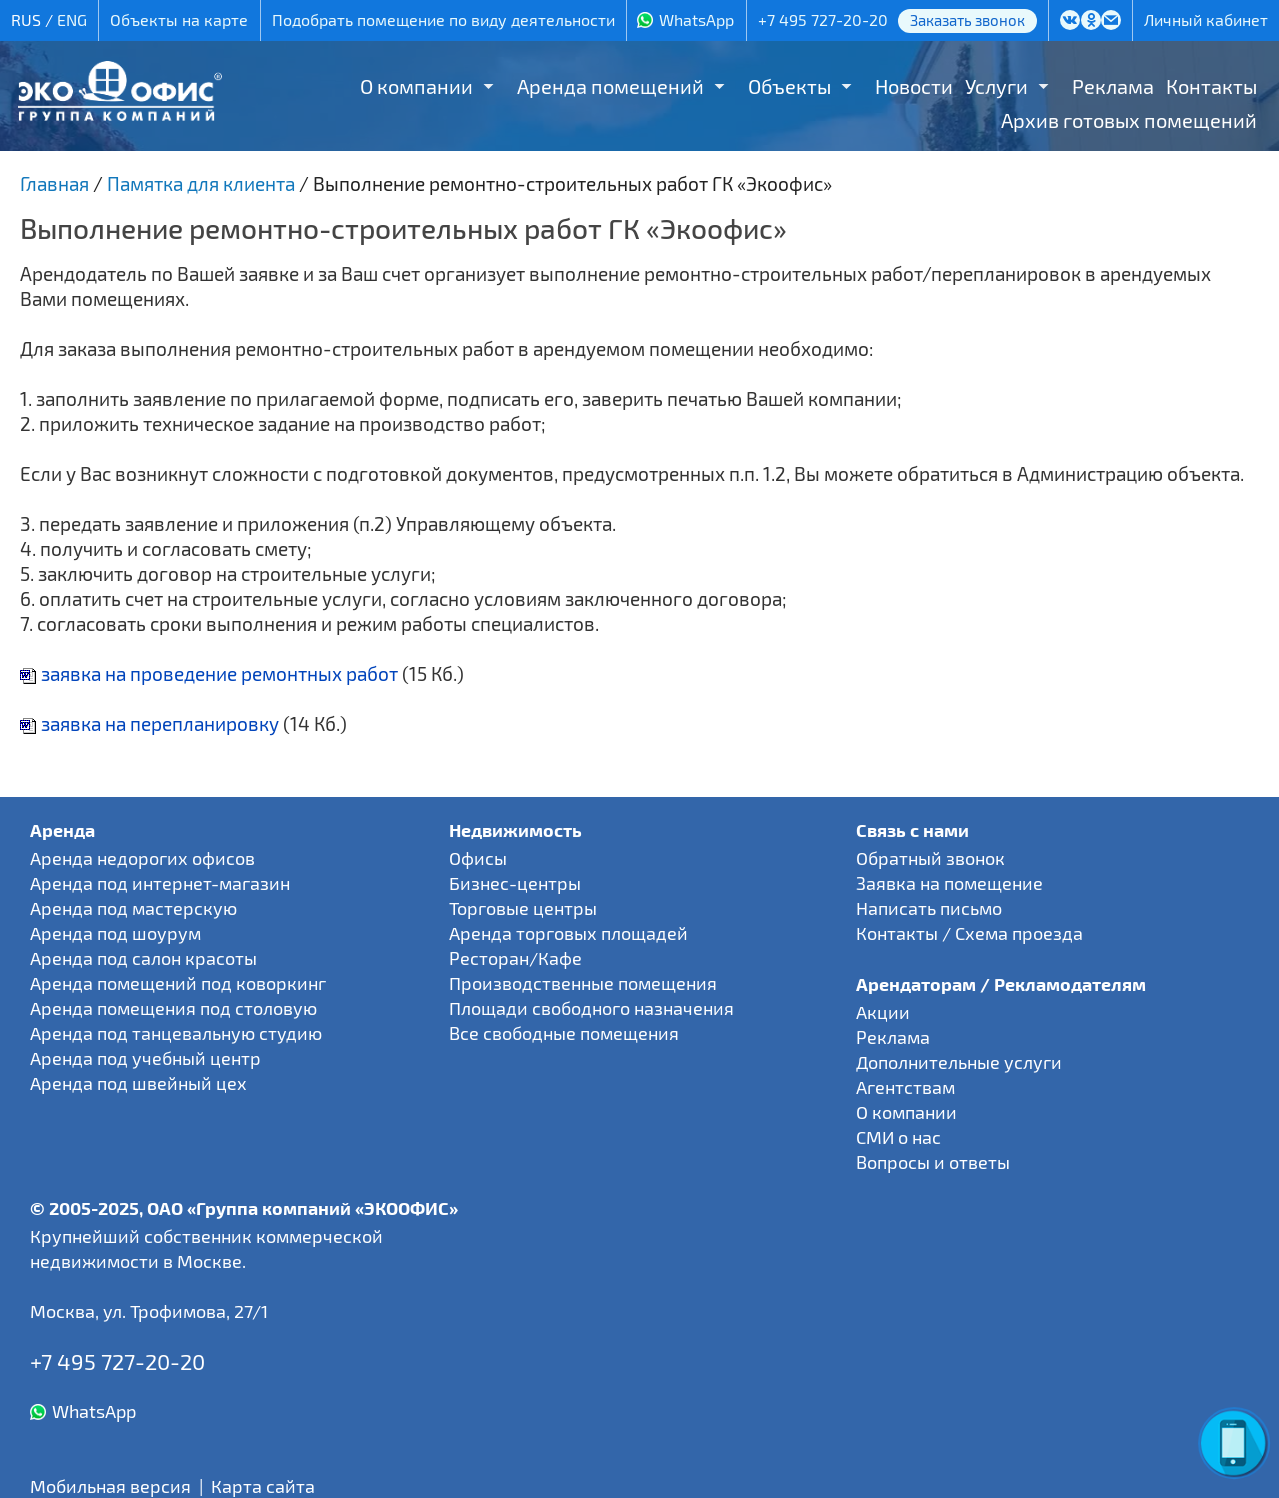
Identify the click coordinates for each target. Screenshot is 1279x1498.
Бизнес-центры (515, 883)
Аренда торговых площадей (568, 933)
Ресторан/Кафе (515, 958)
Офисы (478, 858)
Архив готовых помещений (1129, 120)
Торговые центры (523, 908)
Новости (914, 86)
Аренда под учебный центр (145, 1058)
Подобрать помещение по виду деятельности (443, 19)
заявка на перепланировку (149, 723)
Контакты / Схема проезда (969, 933)
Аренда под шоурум (115, 933)
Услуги (996, 86)
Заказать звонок (967, 20)
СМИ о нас (898, 1137)
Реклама (1113, 86)
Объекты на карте (179, 19)
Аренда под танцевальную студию (176, 1033)
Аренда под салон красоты (143, 958)
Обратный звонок (930, 858)
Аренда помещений (610, 86)
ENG (72, 19)
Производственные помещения (583, 983)
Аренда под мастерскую (133, 908)
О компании (416, 86)
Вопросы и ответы (933, 1162)
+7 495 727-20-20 (823, 19)
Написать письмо (929, 908)
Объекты (789, 86)
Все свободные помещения (564, 1033)
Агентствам (905, 1087)
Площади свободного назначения (591, 1008)
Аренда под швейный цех (138, 1083)
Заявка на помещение (949, 883)
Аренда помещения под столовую (173, 1008)
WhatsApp (696, 19)
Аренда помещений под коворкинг (178, 983)
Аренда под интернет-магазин (160, 883)
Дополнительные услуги (959, 1062)
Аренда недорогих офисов (142, 858)
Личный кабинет (1206, 19)
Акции (883, 1012)
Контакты (1211, 86)
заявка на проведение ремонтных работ (209, 673)
